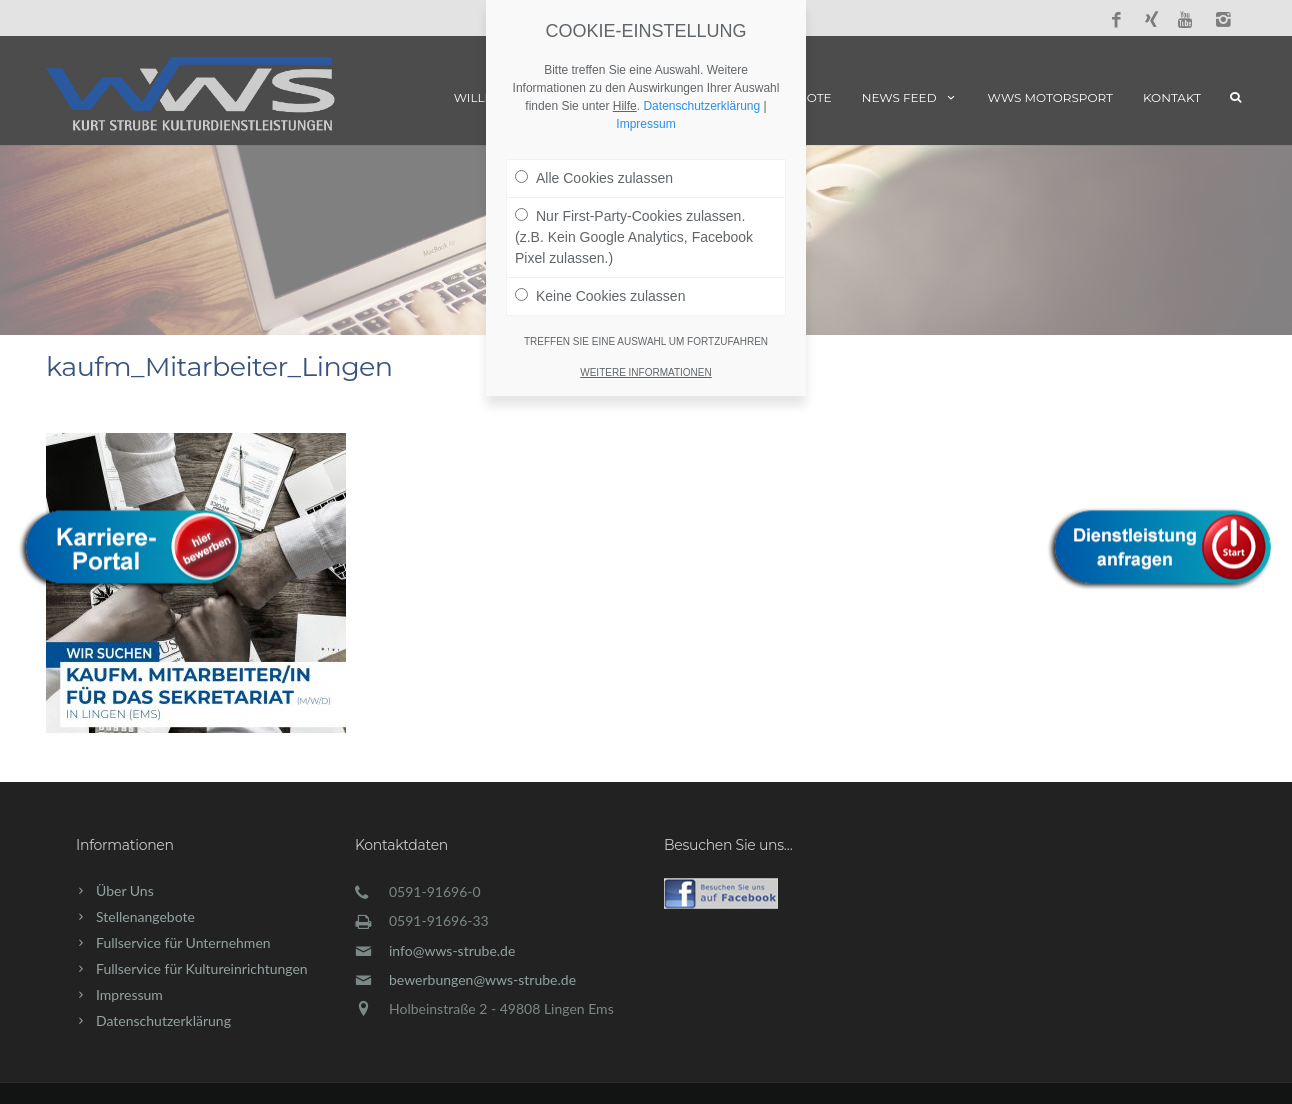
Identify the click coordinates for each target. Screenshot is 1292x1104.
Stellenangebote (145, 916)
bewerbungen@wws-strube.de (482, 979)
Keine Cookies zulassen (600, 296)
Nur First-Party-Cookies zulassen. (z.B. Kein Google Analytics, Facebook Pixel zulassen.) (634, 237)
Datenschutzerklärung (163, 1020)
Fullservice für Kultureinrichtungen (202, 968)
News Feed (910, 97)
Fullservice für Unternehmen (183, 942)
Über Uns (125, 890)
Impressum (129, 994)
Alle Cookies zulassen (594, 178)
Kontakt (1172, 97)
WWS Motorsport (1050, 97)
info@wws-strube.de (452, 950)
